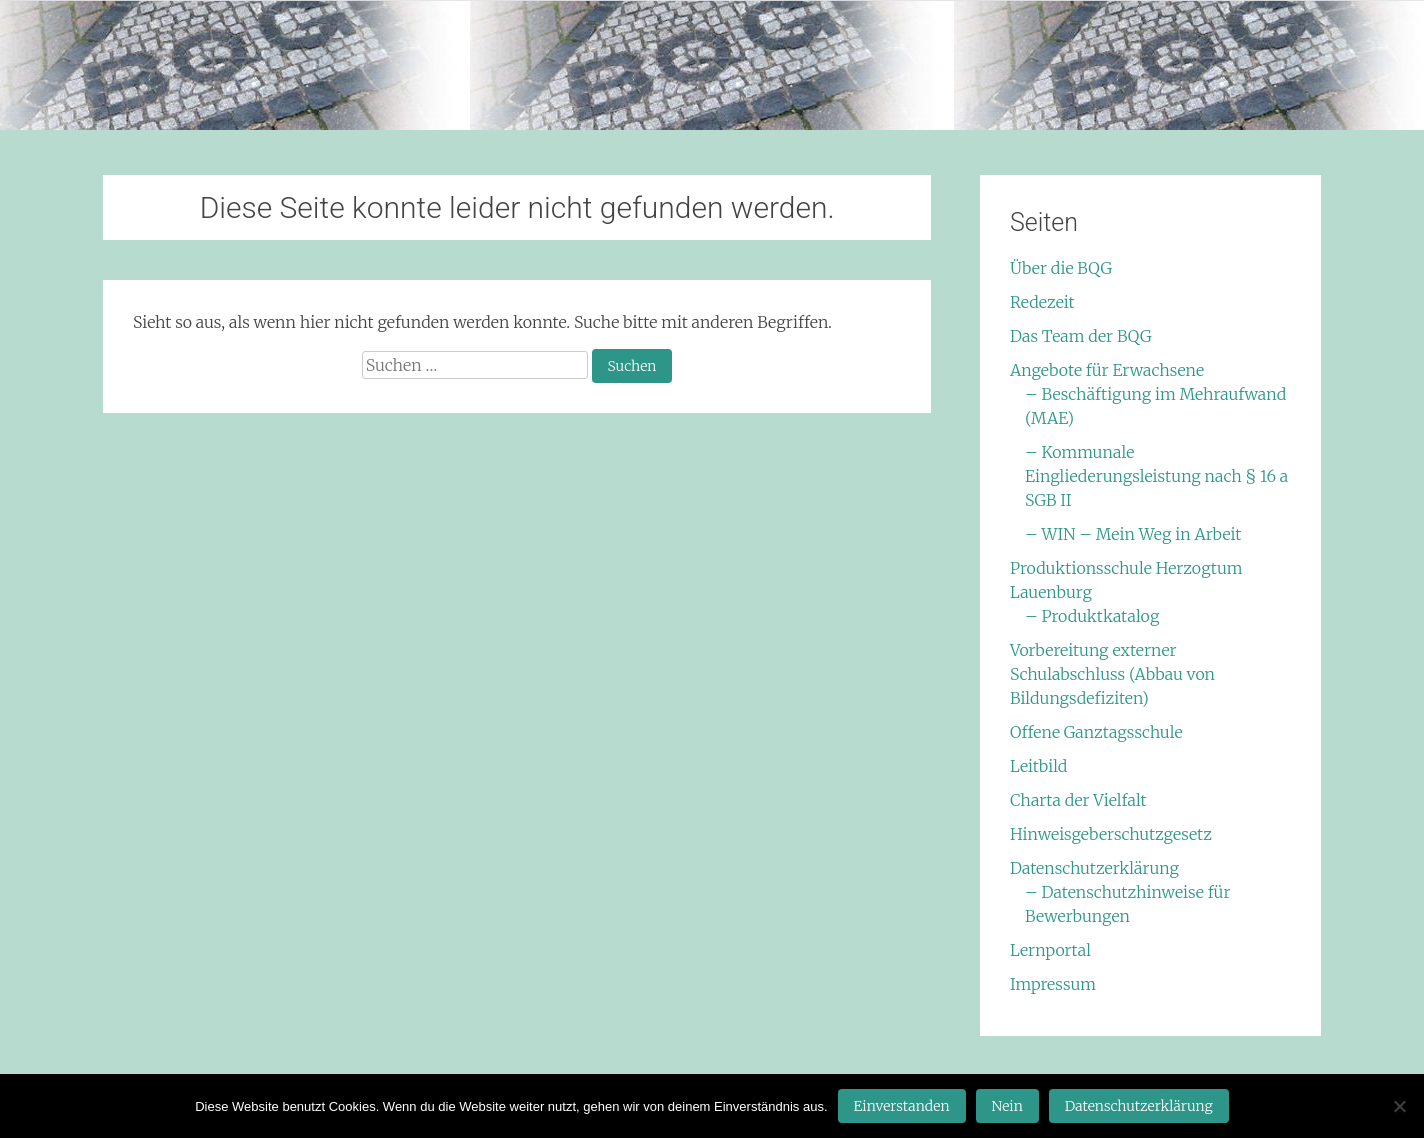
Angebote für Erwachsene (1107, 370)
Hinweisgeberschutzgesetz (1111, 834)
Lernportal (1050, 950)
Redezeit (1042, 302)
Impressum (1053, 984)
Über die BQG (1061, 268)
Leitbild (1038, 766)
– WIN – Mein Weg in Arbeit (1133, 534)
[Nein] (1399, 1106)
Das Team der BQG (1081, 336)
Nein (1007, 1106)
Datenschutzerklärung (1094, 868)
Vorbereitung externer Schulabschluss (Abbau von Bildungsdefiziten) (1112, 674)
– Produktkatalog (1092, 616)
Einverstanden (902, 1106)
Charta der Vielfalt (1078, 800)
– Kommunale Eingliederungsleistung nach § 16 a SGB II (1156, 476)
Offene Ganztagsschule (1096, 732)
